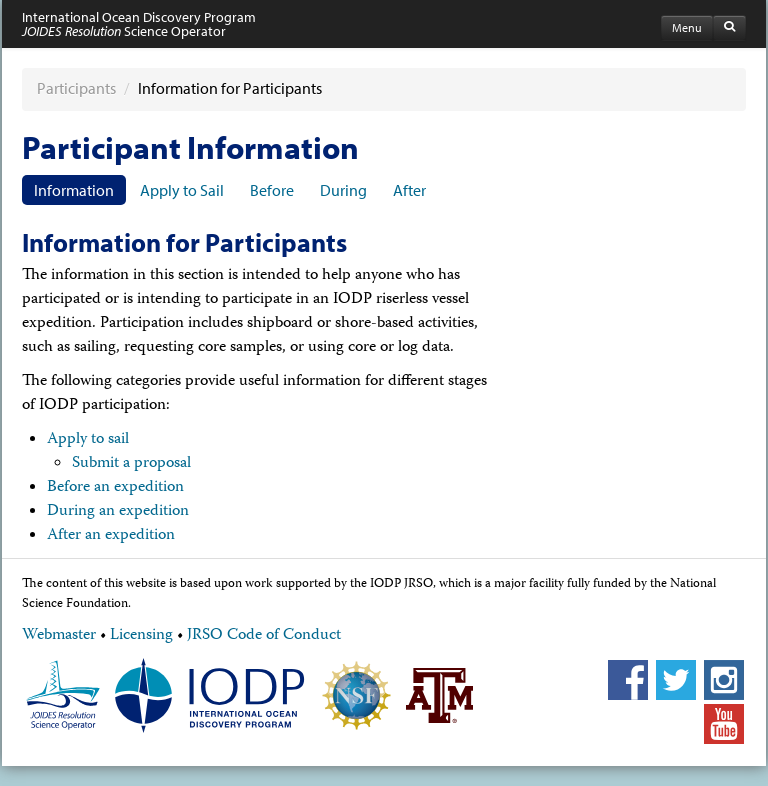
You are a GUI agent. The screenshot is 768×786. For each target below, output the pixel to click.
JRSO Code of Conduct (264, 636)
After (409, 190)
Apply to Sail (182, 190)
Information (74, 190)
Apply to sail (88, 440)
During (343, 190)
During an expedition (118, 512)
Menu (687, 27)
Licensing (141, 636)
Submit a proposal (131, 464)
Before (272, 190)
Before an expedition (115, 488)
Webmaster (59, 636)
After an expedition (111, 536)
